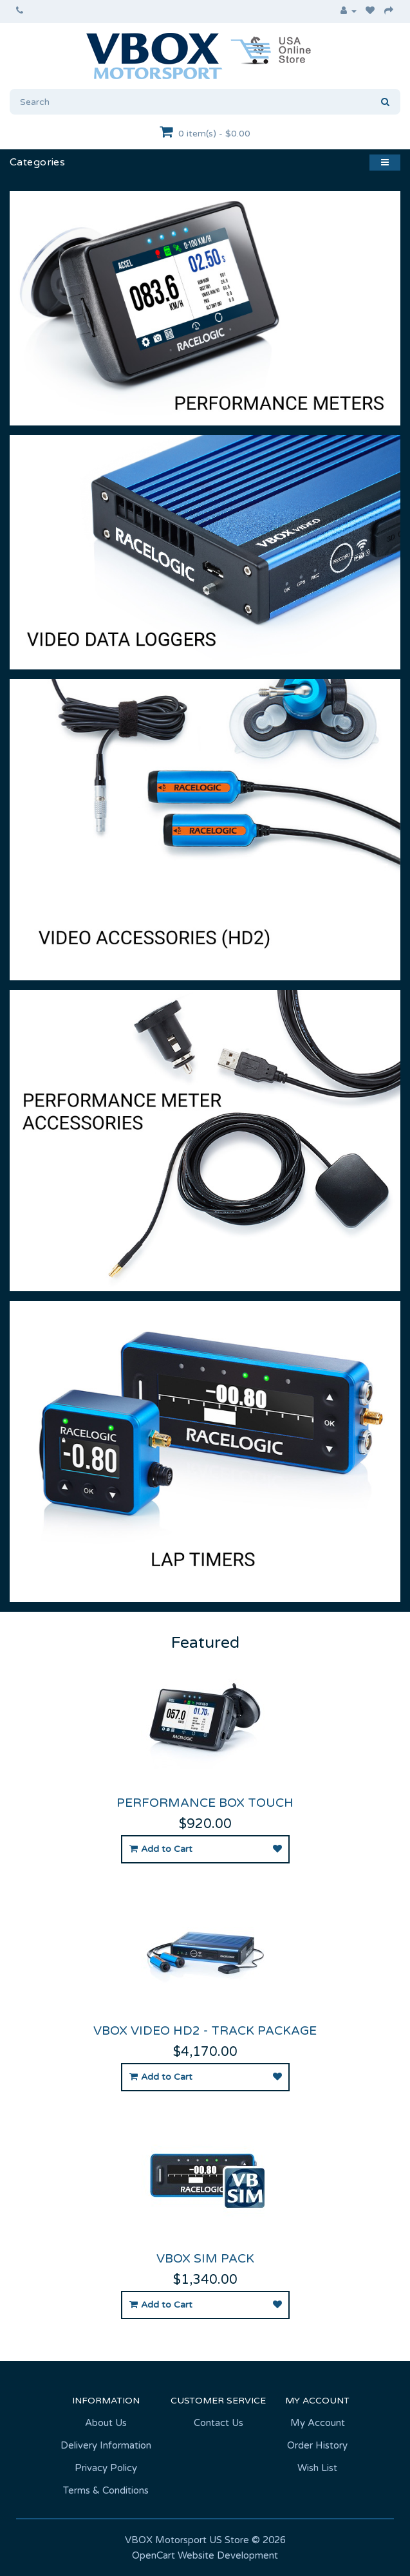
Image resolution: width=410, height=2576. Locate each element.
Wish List (317, 2468)
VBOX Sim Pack (205, 2259)
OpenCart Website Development (205, 2555)
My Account (317, 2423)
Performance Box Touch (205, 1803)
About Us (106, 2423)
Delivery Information (106, 2445)
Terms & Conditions (106, 2490)
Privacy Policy (106, 2468)
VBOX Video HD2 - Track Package (205, 2031)
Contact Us (218, 2423)
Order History (317, 2445)
